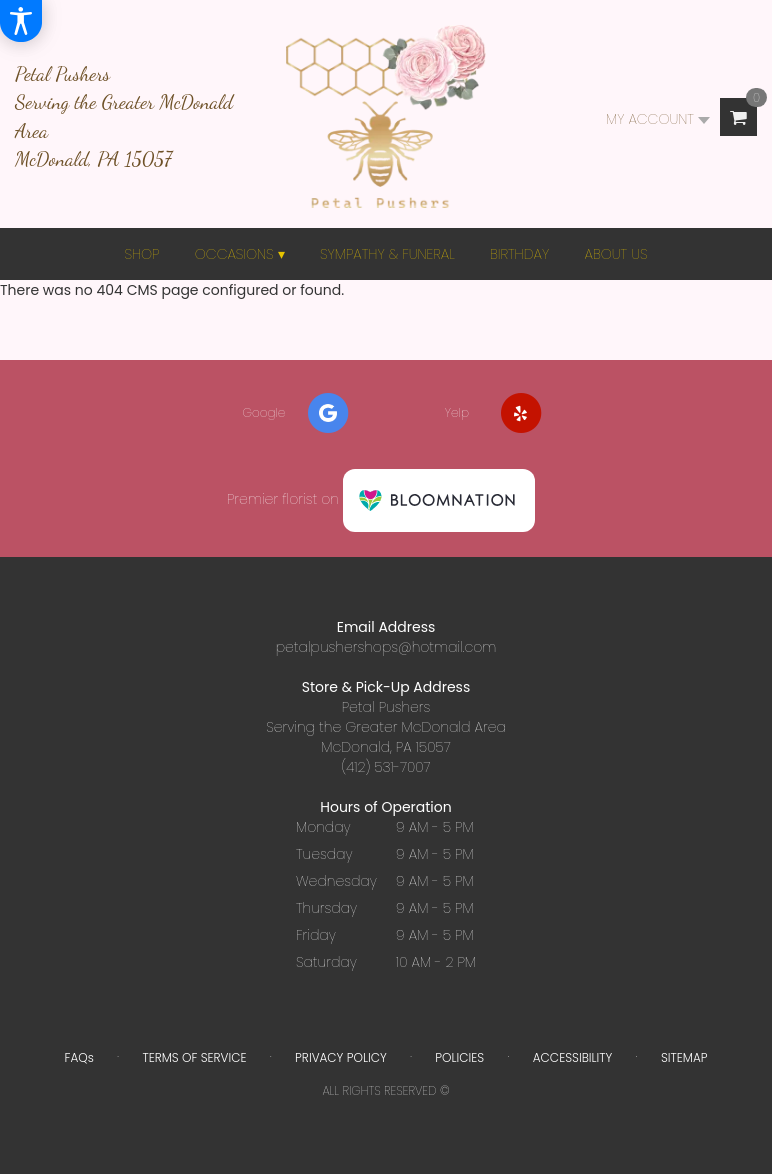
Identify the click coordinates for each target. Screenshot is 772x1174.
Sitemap (684, 1057)
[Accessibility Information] (21, 21)
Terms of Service (194, 1057)
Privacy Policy (341, 1057)
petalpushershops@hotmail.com (386, 647)
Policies (459, 1057)
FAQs (78, 1057)
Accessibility (573, 1057)
